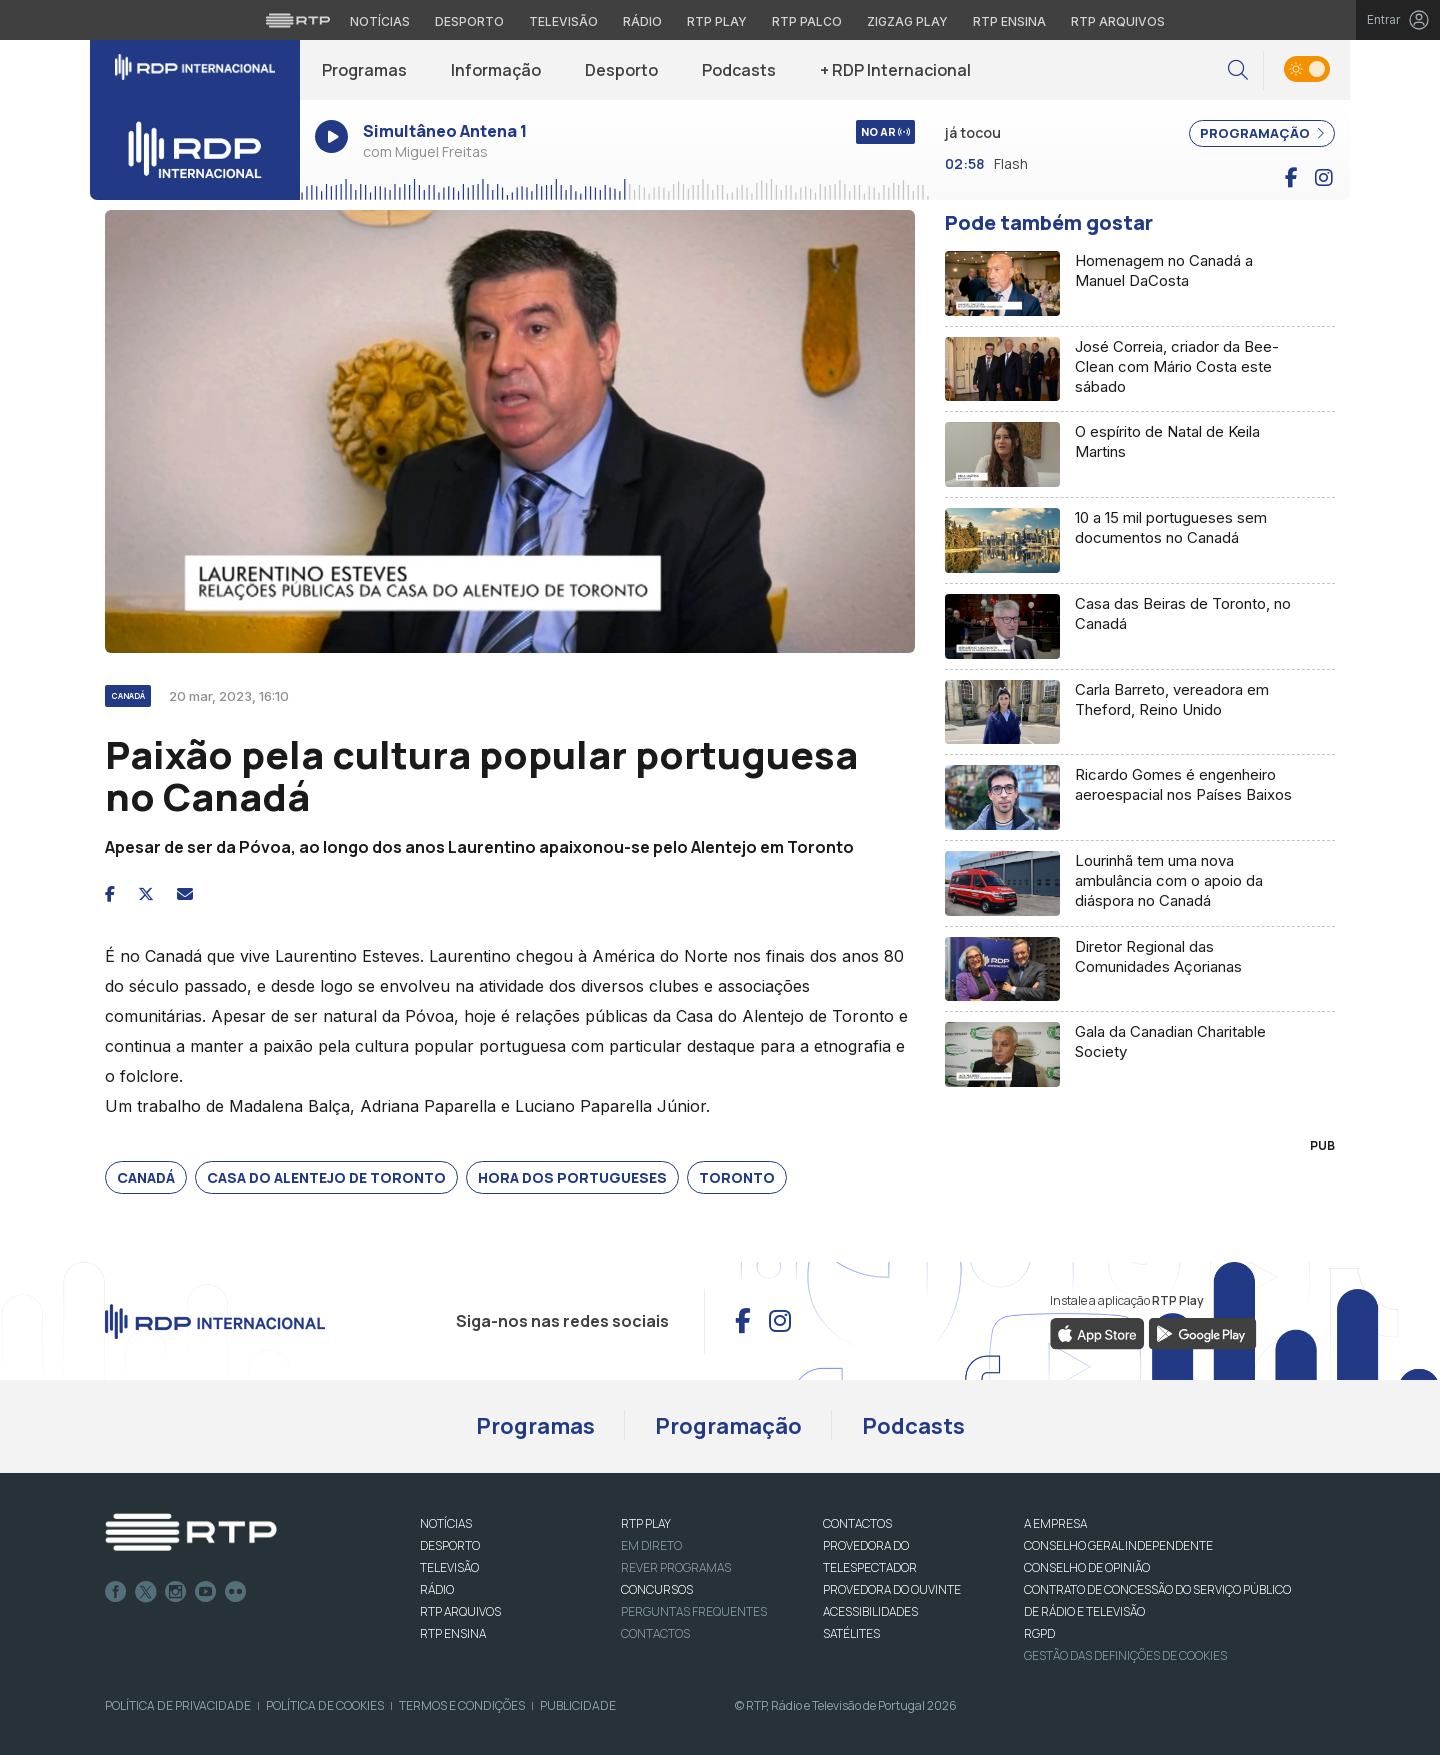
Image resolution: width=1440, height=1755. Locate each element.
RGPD (1039, 1633)
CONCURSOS (657, 1589)
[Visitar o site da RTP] (298, 20)
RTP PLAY (646, 1523)
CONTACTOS (857, 1523)
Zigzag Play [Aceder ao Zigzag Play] (907, 21)
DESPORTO (450, 1545)
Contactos (655, 1633)
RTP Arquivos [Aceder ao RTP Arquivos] (1118, 21)
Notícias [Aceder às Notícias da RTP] (380, 21)
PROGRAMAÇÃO (1262, 133)
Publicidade (578, 1705)
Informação (496, 70)
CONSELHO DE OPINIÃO (1087, 1567)
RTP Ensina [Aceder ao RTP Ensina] (1009, 21)
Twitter (146, 1592)
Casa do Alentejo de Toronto (326, 1177)
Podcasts (739, 70)
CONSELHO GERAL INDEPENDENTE (1118, 1545)
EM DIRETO (651, 1545)
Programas (364, 70)
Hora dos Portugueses (572, 1177)
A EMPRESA (1055, 1523)
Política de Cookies (325, 1705)
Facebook (116, 1592)
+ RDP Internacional (895, 70)
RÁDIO (437, 1589)
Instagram (176, 1592)
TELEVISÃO (449, 1567)
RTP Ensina (453, 1633)
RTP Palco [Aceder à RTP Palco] (807, 21)
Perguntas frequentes (694, 1611)
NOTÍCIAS (446, 1523)
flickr (236, 1592)
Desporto (621, 70)
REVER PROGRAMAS (676, 1567)
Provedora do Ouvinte (892, 1589)
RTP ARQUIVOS (460, 1611)
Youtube (206, 1592)
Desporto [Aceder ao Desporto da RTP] (469, 21)
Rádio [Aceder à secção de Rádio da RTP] (642, 21)
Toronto (737, 1177)
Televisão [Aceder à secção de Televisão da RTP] (563, 21)
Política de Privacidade (178, 1705)
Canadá (146, 1177)
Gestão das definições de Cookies (1125, 1655)
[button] (1238, 70)
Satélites (851, 1633)
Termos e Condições (462, 1705)
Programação (728, 1426)
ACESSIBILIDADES (870, 1611)
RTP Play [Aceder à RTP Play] (717, 21)
